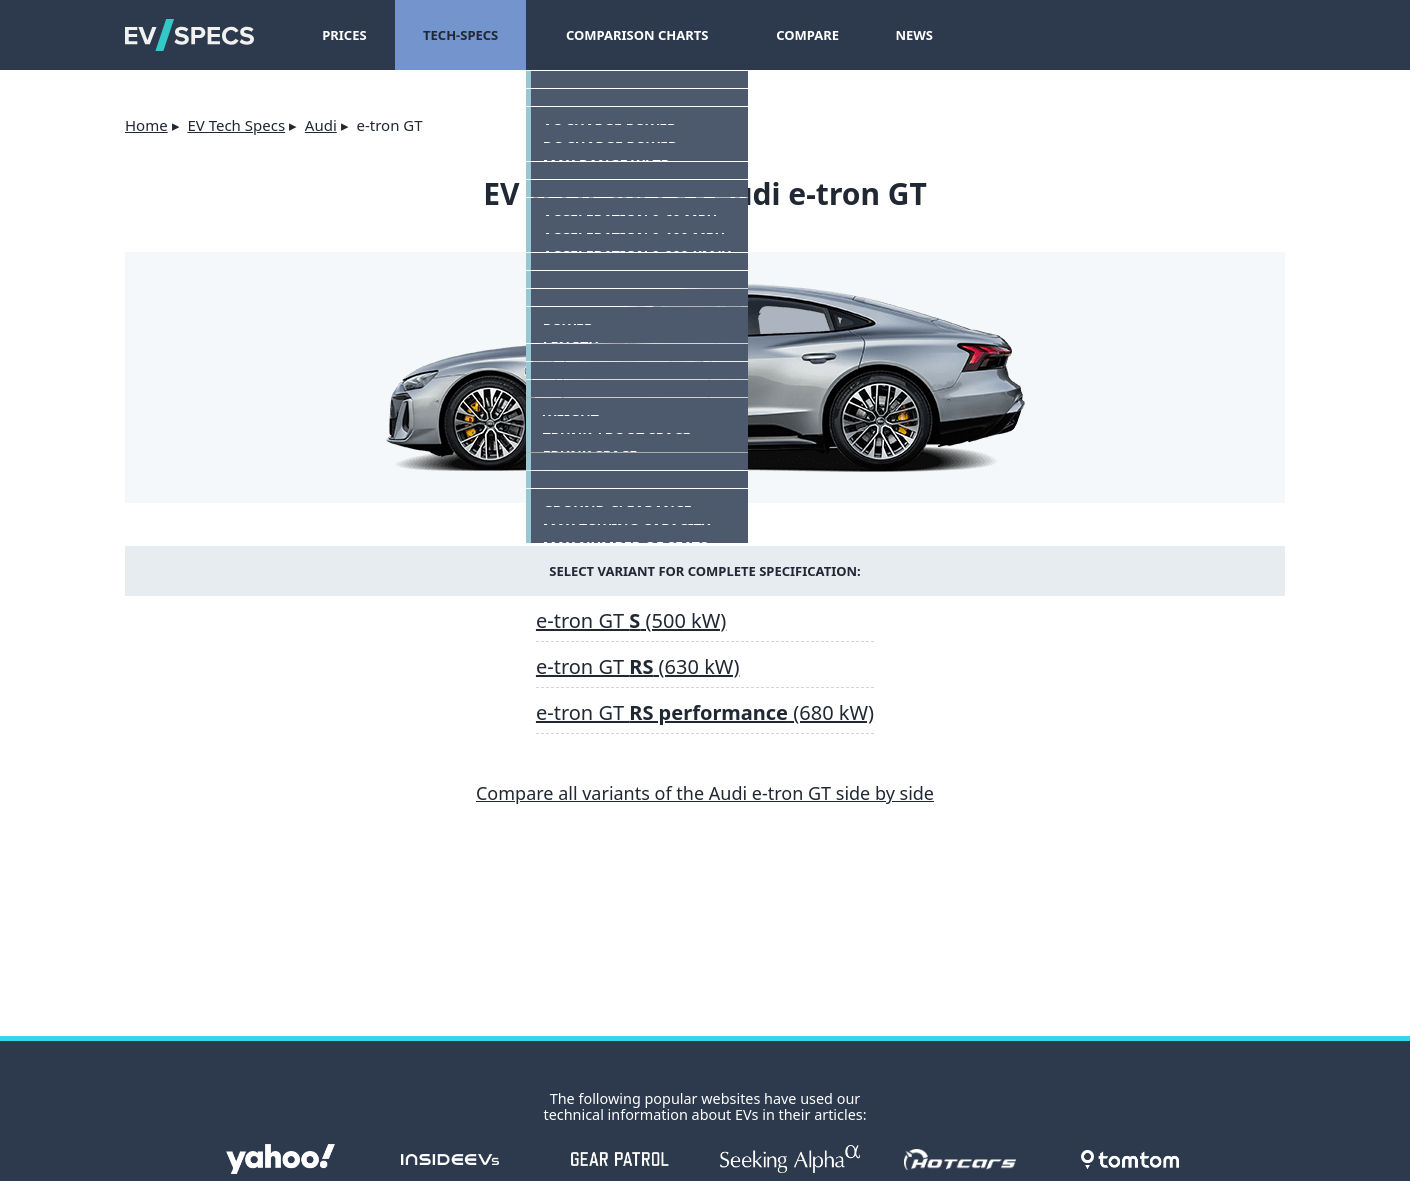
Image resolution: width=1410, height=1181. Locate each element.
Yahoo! (280, 1159)
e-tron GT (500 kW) (631, 620)
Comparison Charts (627, 35)
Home (146, 125)
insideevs (450, 1159)
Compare (788, 35)
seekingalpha (790, 1159)
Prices (344, 35)
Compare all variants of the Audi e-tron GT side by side (705, 793)
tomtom (1130, 1159)
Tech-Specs (460, 35)
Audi (321, 125)
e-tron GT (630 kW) (637, 666)
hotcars (960, 1159)
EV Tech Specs (236, 125)
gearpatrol (620, 1159)
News (895, 35)
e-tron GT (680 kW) (705, 712)
